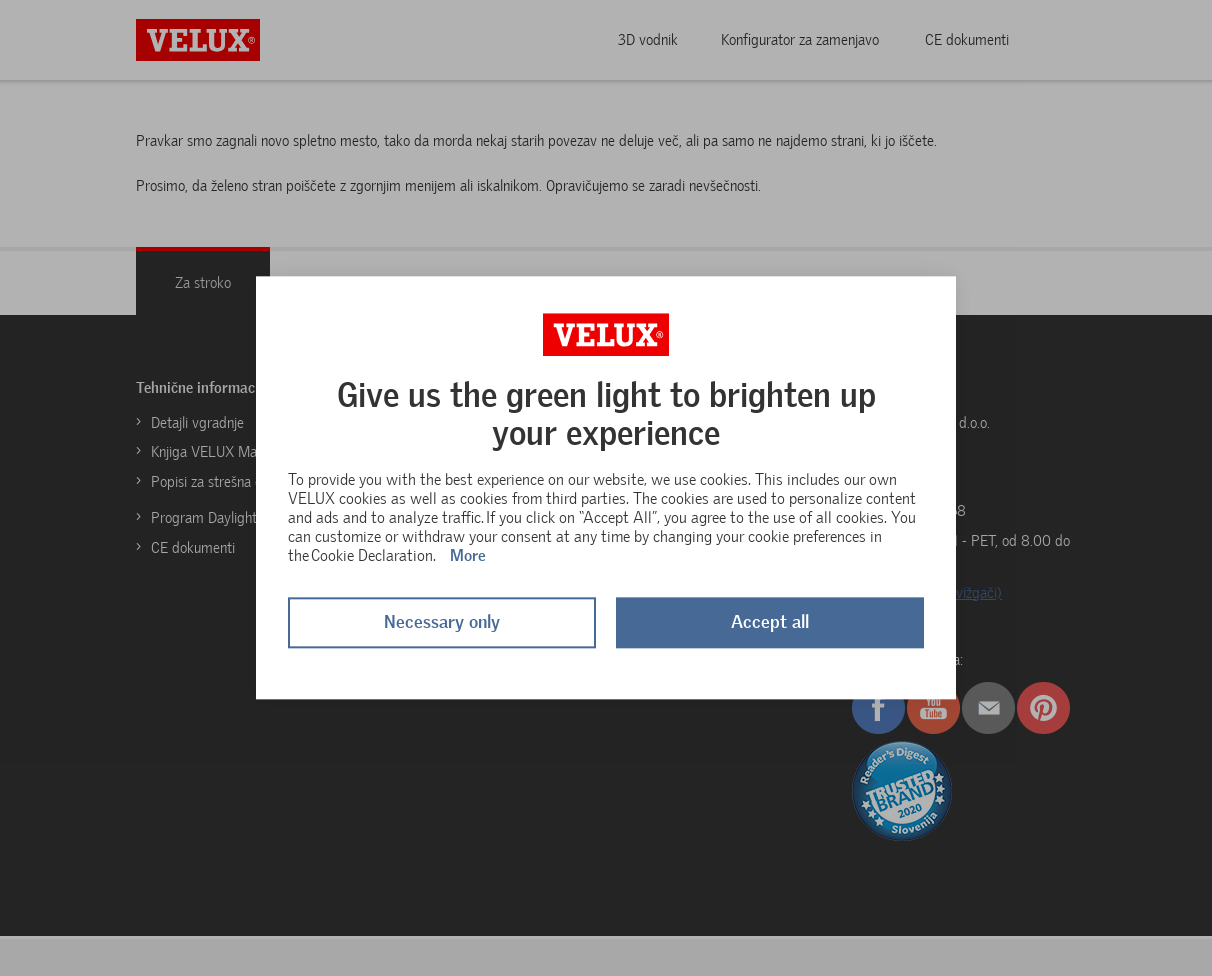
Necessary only (442, 623)
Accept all (770, 623)
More (468, 555)
